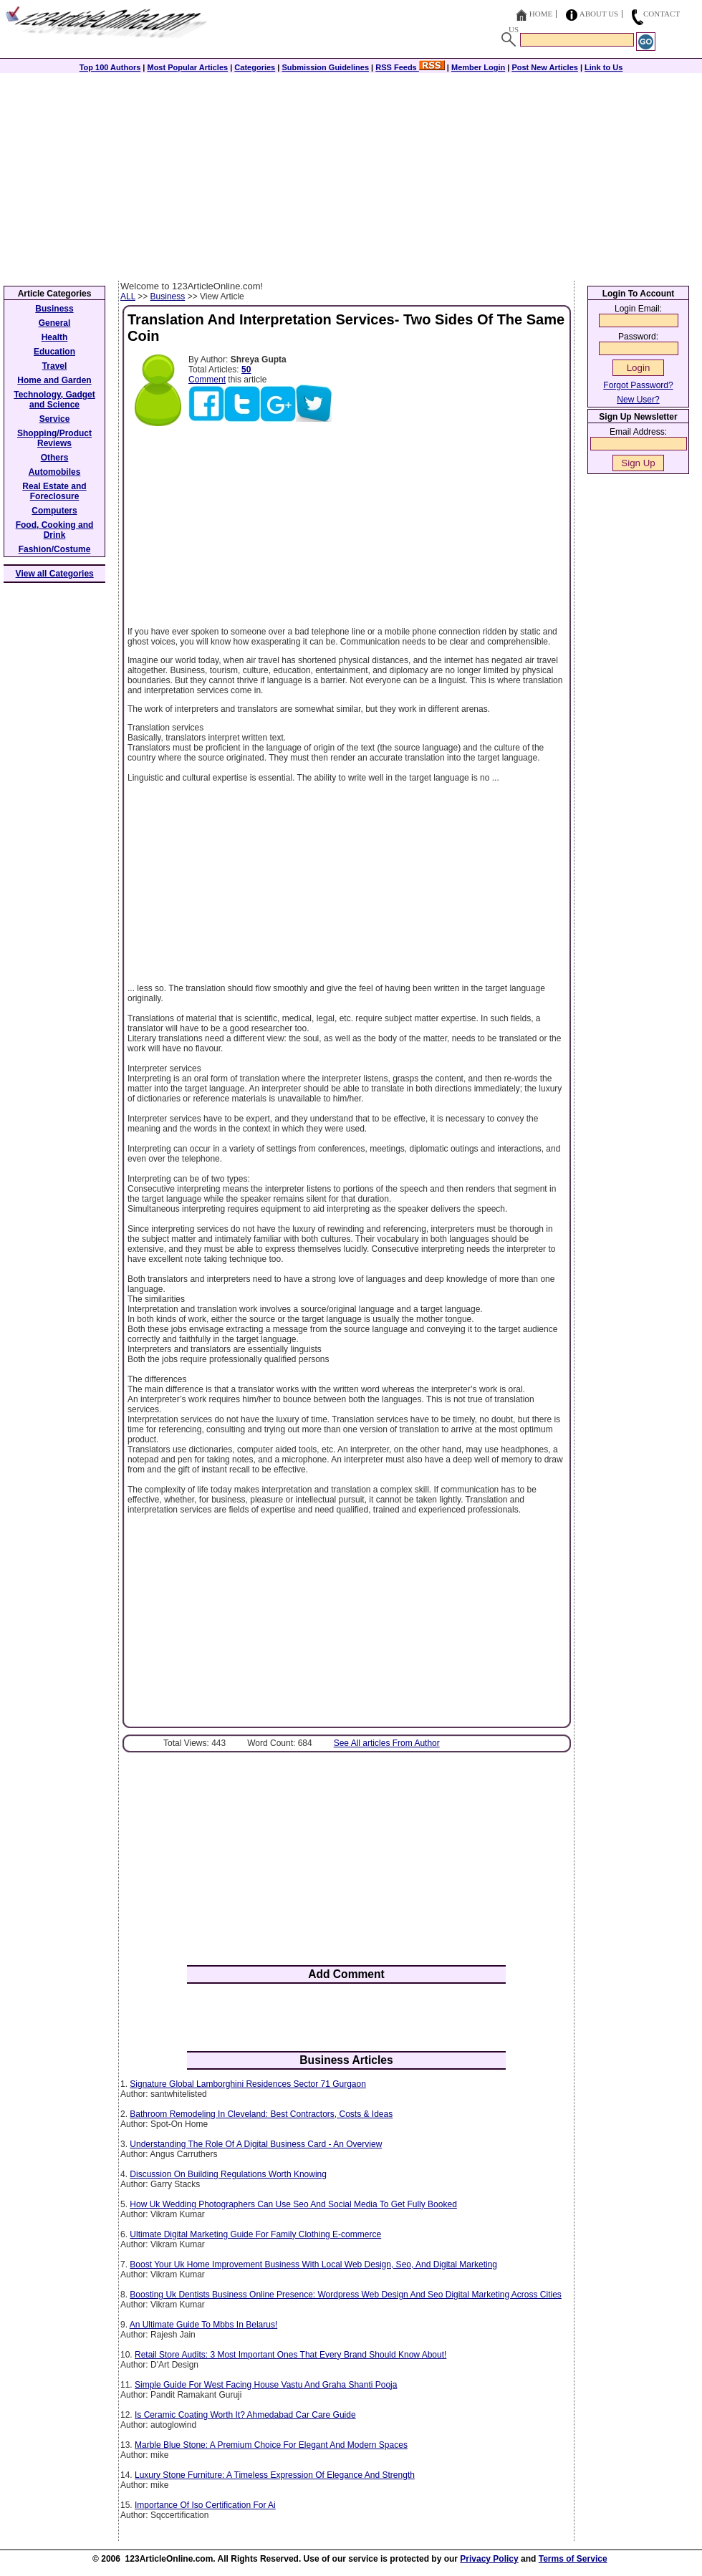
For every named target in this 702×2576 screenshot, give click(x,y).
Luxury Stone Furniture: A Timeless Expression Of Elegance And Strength (275, 2475)
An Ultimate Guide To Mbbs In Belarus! (204, 2325)
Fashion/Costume (55, 549)
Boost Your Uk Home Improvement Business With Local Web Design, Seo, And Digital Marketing (313, 2264)
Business (168, 296)
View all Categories (55, 574)
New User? (638, 400)
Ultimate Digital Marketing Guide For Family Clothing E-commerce (255, 2234)
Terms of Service (573, 2559)
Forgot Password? (638, 385)
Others (55, 458)
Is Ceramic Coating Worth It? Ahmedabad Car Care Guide (245, 2415)
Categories (254, 67)
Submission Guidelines (325, 67)
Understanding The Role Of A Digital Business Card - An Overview (256, 2144)
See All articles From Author (387, 1743)
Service (54, 419)
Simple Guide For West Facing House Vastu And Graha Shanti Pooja (266, 2385)
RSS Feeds (410, 67)
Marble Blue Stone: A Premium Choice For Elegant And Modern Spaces (271, 2445)
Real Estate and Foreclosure (54, 491)
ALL (127, 296)
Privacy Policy (489, 2559)
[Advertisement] (351, 173)
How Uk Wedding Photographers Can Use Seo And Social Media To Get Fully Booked (293, 2204)
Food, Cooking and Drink (55, 530)
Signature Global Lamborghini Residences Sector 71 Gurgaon (248, 2084)
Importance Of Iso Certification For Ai (205, 2505)
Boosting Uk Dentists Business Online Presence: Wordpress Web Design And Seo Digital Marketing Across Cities (346, 2295)
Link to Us (603, 67)
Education (54, 352)
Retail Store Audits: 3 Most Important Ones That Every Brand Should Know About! (290, 2355)
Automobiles (55, 472)
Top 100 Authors (110, 67)
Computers (54, 511)
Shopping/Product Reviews (54, 438)
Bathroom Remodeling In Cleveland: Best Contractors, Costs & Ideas (261, 2114)
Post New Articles (544, 67)
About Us (599, 13)
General (55, 323)
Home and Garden (54, 380)
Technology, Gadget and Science (54, 400)
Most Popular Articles (187, 67)
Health (55, 337)
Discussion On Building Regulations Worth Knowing (228, 2174)
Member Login (478, 67)
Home (540, 13)
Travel (54, 366)
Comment (207, 380)
